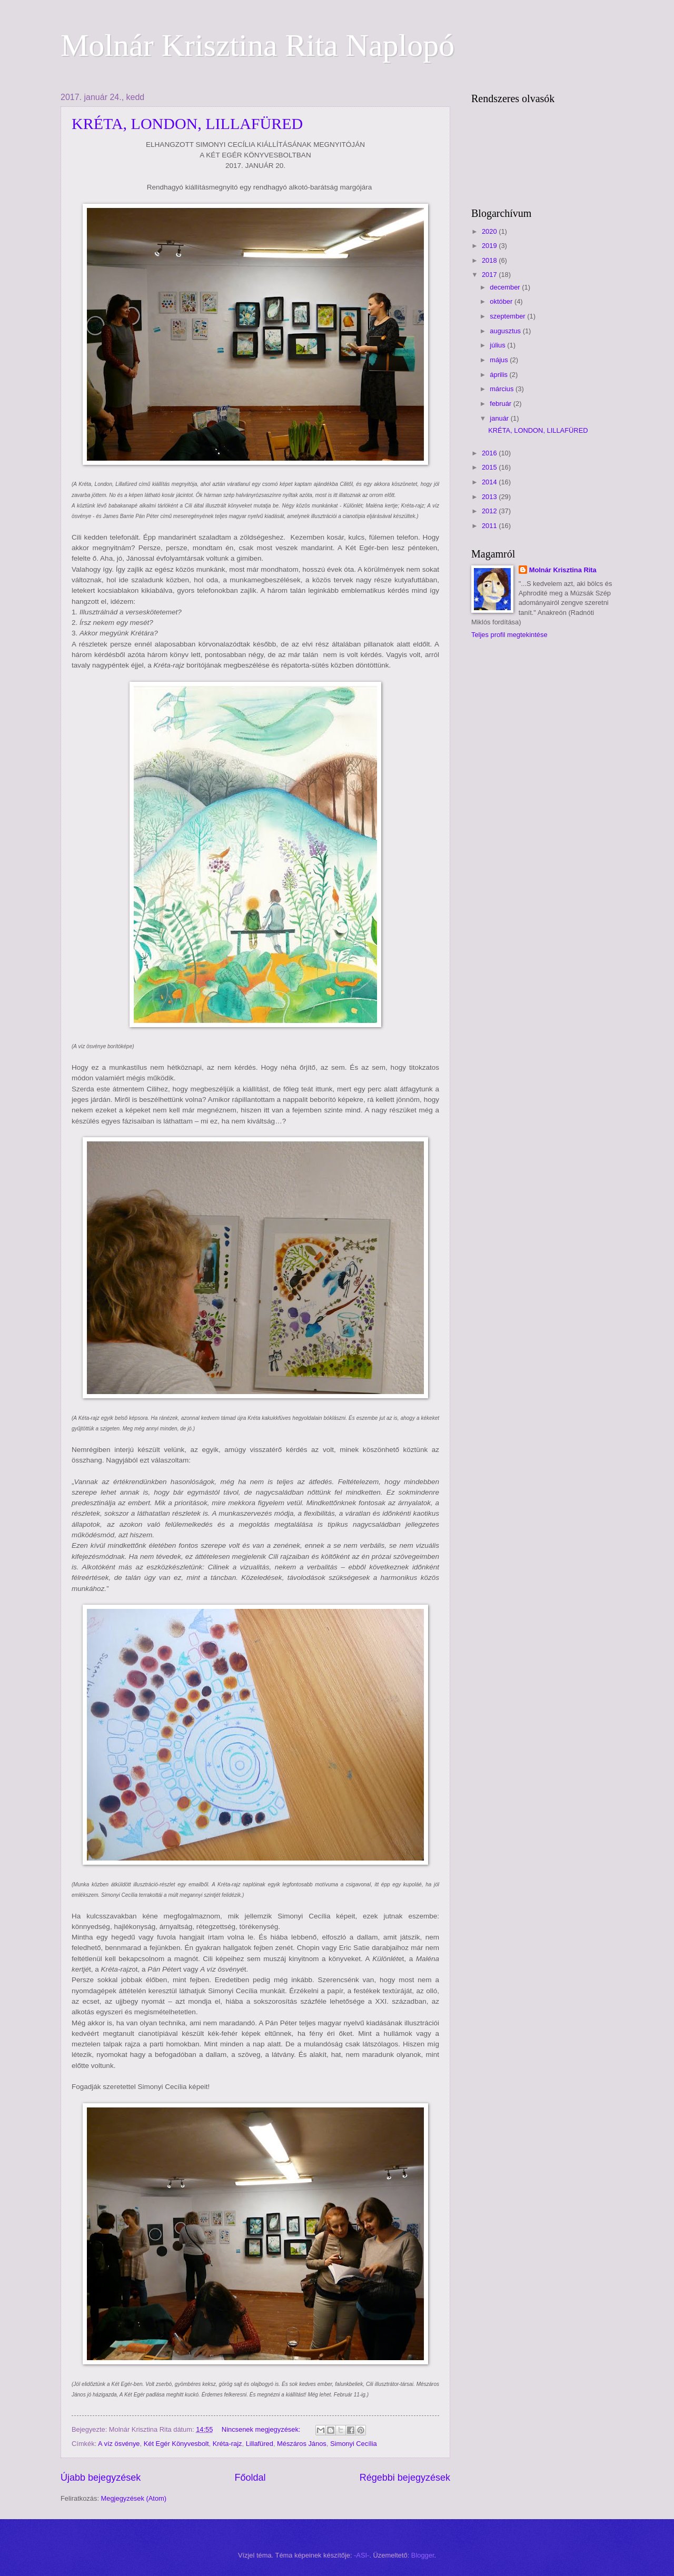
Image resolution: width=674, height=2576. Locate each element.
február (501, 403)
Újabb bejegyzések (101, 2477)
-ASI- (361, 2555)
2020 (490, 231)
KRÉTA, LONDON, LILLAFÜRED (187, 123)
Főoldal (249, 2477)
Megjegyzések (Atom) (134, 2498)
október (502, 301)
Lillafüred (259, 2444)
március (503, 389)
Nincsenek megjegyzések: (262, 2429)
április (499, 375)
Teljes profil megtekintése (509, 635)
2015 (490, 467)
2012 (490, 511)
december (506, 287)
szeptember (508, 316)
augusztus (506, 331)
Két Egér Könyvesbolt (176, 2444)
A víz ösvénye (119, 2444)
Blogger (422, 2555)
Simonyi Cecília (353, 2444)
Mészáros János (301, 2444)
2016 (490, 453)
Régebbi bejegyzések (405, 2477)
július (498, 345)
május (500, 360)
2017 (490, 275)
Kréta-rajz (227, 2444)
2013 (490, 497)
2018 (490, 260)
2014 (490, 482)
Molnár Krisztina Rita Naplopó (257, 45)
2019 (490, 246)
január (500, 418)
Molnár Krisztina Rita (563, 570)
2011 (490, 526)
